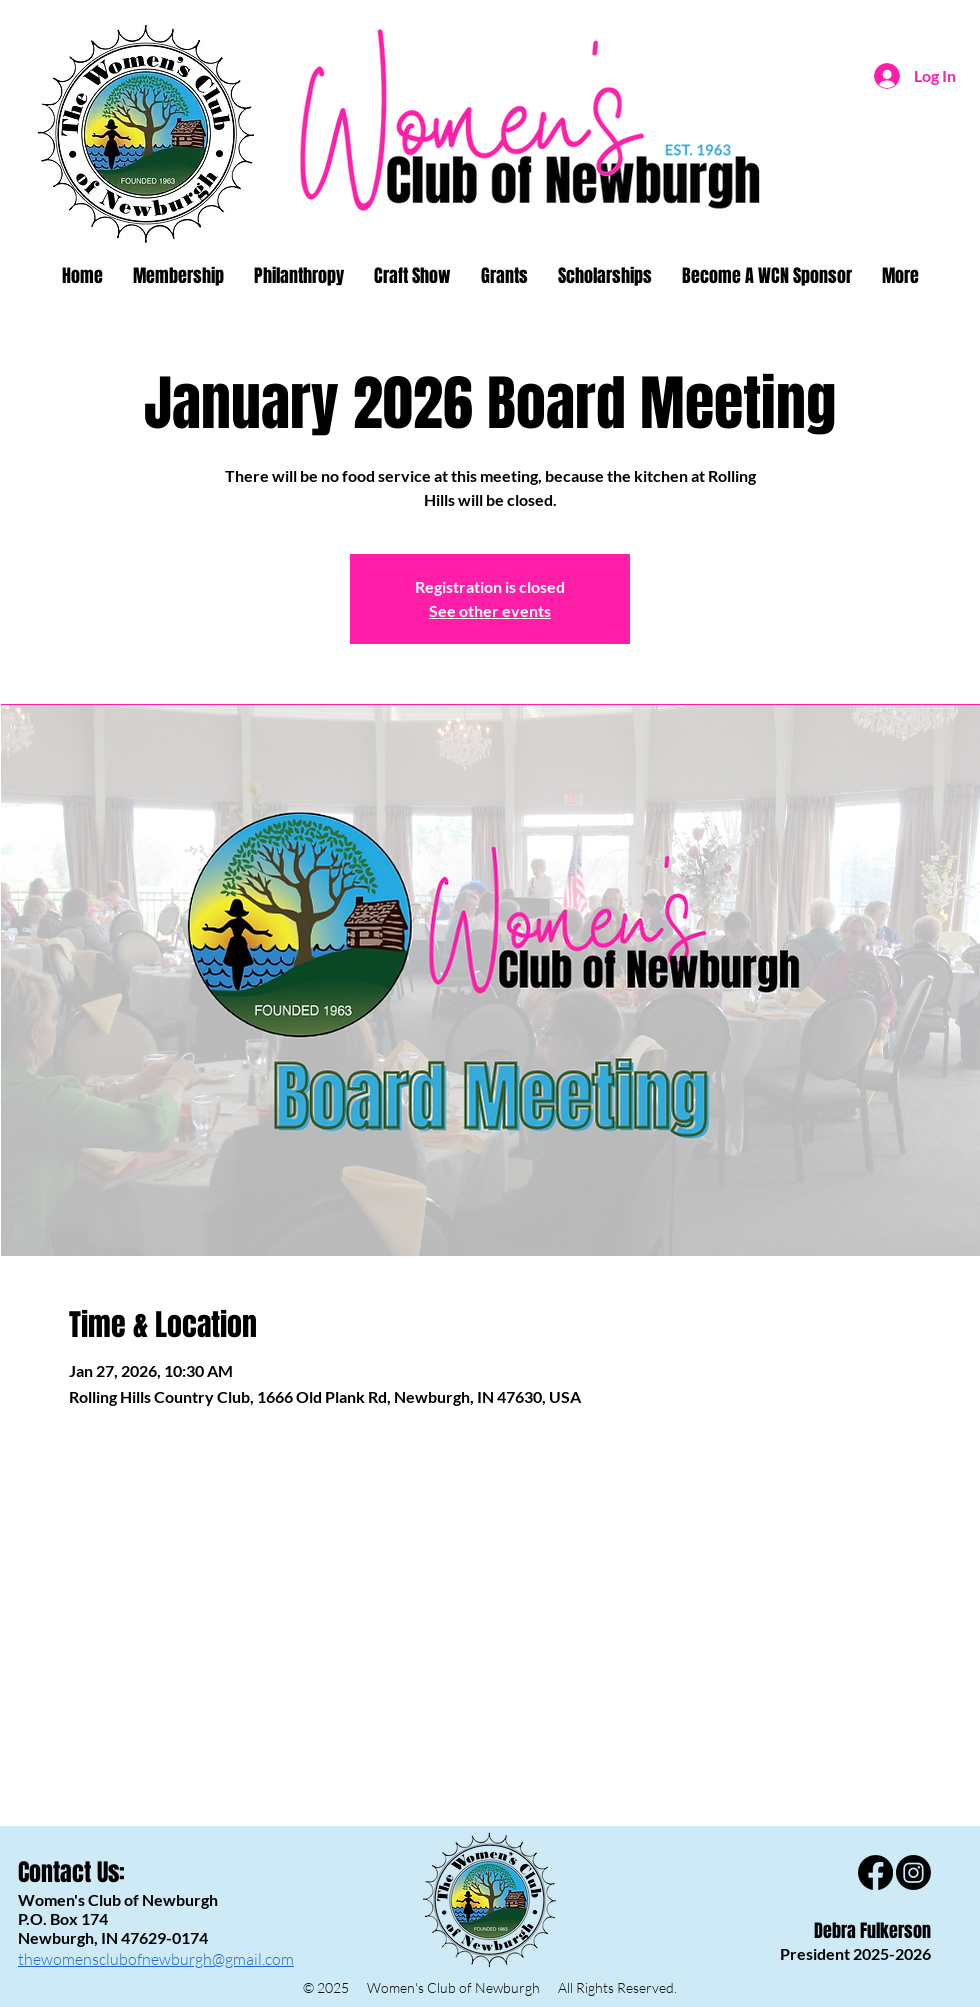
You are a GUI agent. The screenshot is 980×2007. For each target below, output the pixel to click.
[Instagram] (913, 1872)
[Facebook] (875, 1872)
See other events (490, 610)
